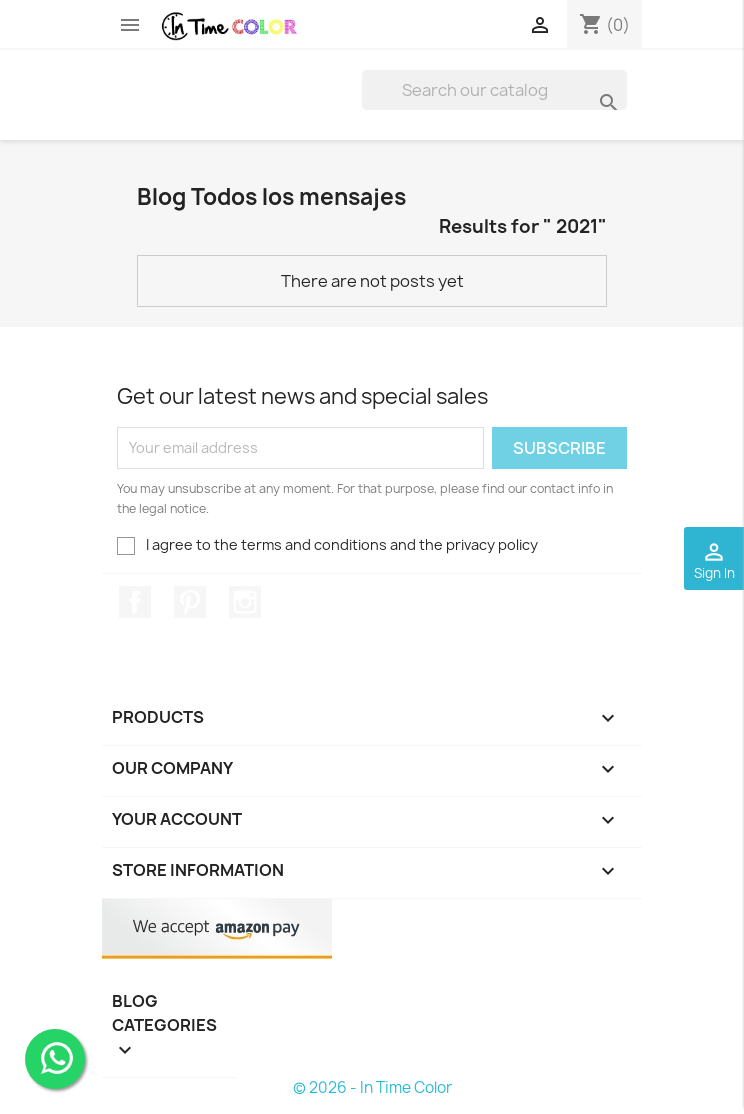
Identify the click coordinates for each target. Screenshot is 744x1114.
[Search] (494, 90)
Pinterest (190, 602)
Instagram (245, 602)
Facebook (135, 602)
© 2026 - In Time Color (372, 1087)
